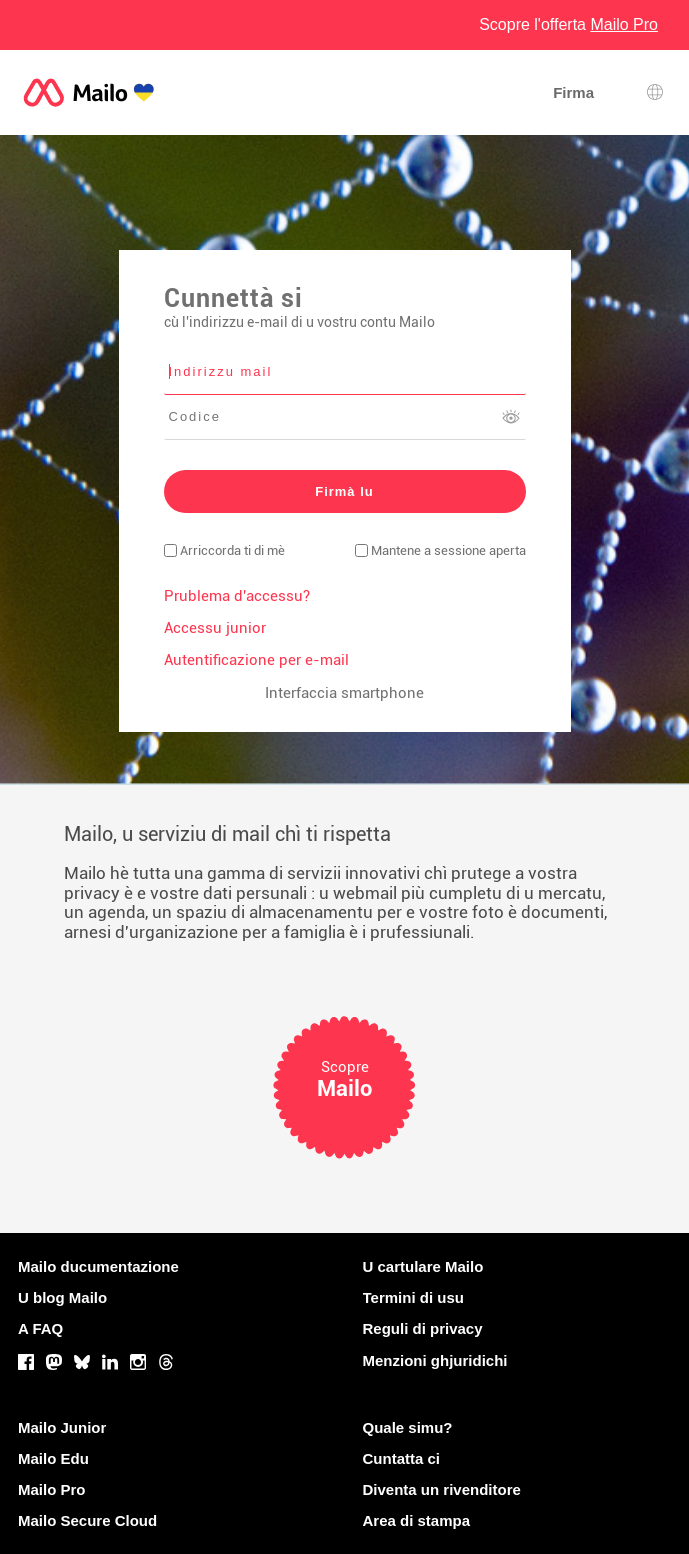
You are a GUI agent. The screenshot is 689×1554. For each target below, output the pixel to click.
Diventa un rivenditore (442, 1489)
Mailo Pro (52, 1489)
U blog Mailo (62, 1297)
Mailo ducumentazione (98, 1266)
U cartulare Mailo (423, 1266)
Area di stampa (417, 1520)
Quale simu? (408, 1427)
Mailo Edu (53, 1458)
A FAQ (40, 1328)
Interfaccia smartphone (344, 693)
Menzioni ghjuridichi (435, 1360)
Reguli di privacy (423, 1328)
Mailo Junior (62, 1427)
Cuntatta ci (402, 1458)
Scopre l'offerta (568, 24)
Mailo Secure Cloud (87, 1520)
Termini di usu (413, 1297)
